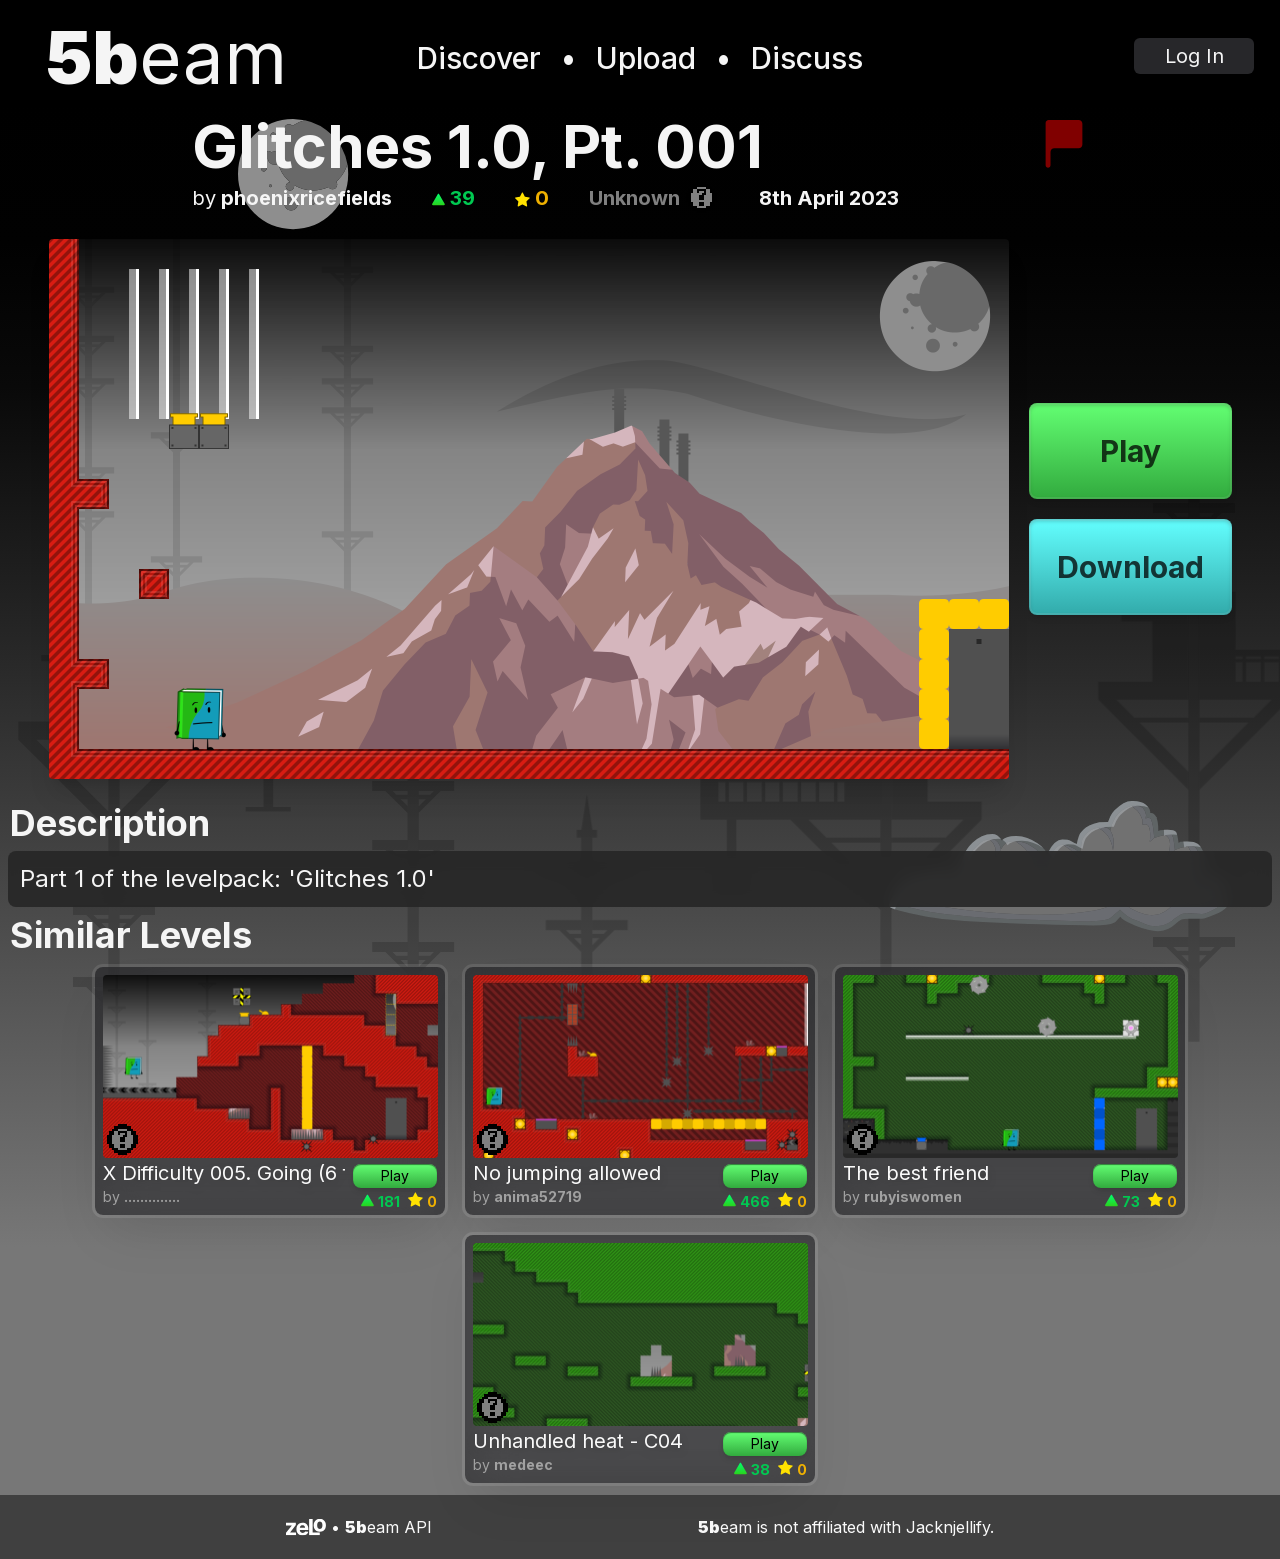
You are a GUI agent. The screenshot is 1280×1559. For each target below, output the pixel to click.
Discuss (807, 58)
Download (1130, 567)
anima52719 (538, 1196)
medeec (523, 1464)
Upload (646, 58)
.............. (152, 1196)
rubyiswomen (913, 1196)
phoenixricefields (306, 198)
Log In (1194, 56)
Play (1130, 451)
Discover (479, 58)
